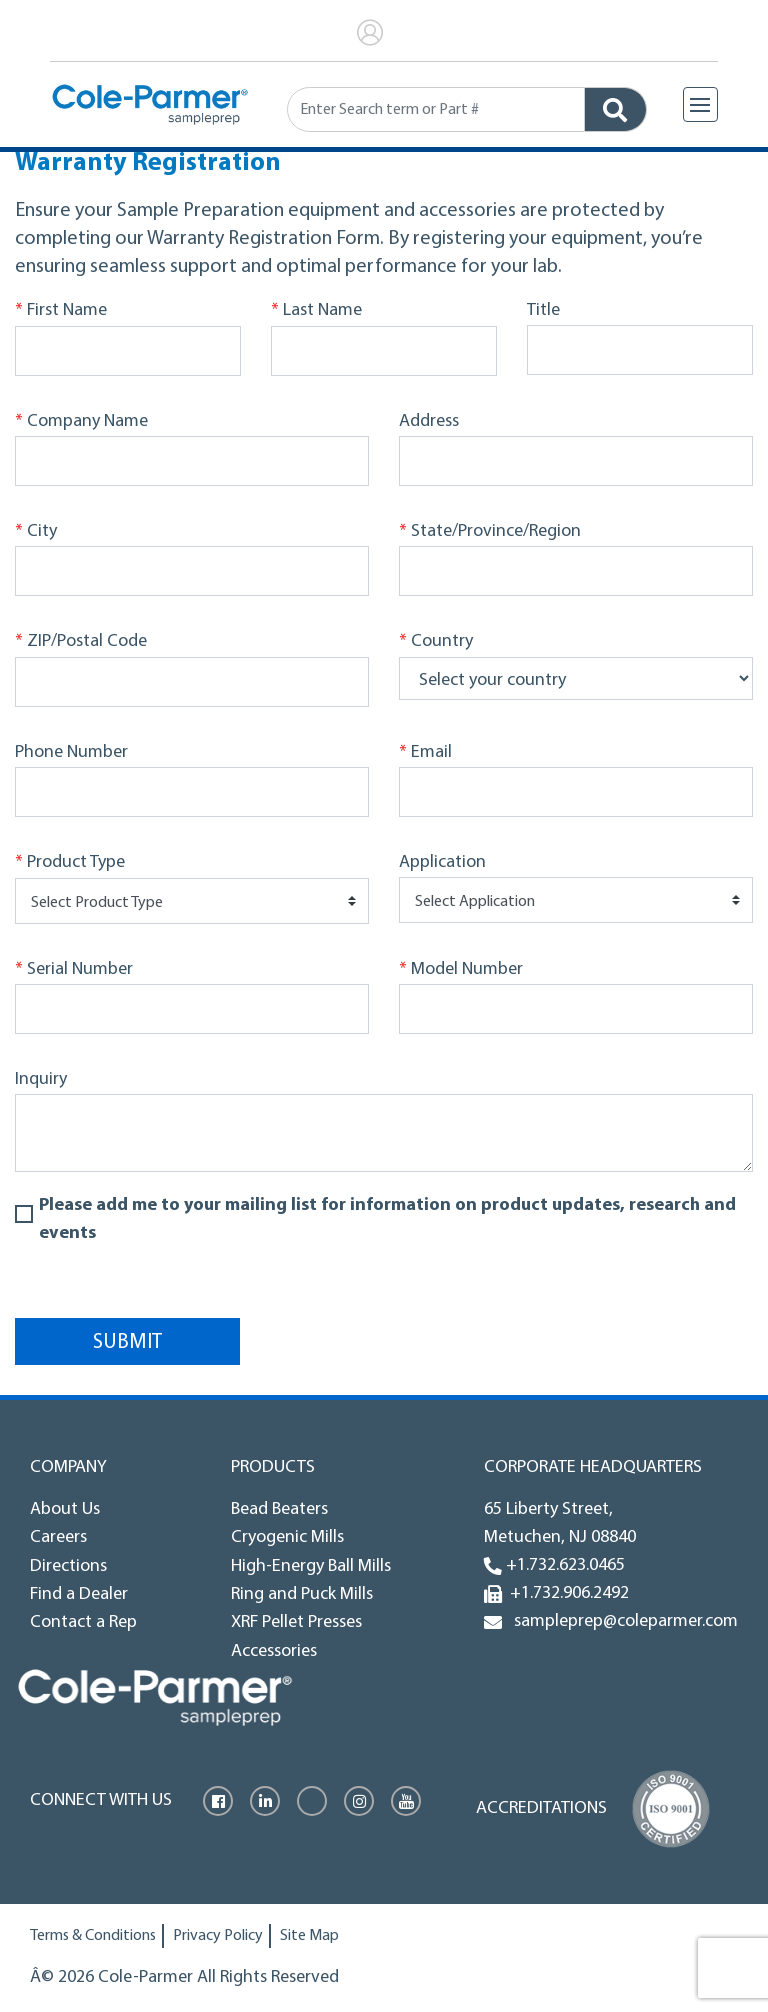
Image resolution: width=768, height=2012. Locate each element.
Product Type (70, 863)
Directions (68, 1566)
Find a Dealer (79, 1594)
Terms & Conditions (93, 1936)
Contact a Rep (83, 1622)
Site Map (309, 1936)
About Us (65, 1509)
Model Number (461, 970)
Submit (127, 1342)
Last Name (316, 311)
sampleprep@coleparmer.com (622, 1621)
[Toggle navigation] (700, 104)
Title (543, 310)
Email (425, 753)
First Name (61, 311)
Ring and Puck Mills (302, 1594)
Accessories (274, 1651)
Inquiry (41, 1079)
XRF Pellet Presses (296, 1622)
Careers (58, 1537)
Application (442, 862)
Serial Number (74, 970)
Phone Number (71, 752)
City (36, 532)
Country (436, 642)
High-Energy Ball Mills (311, 1566)
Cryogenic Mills (287, 1537)
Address (429, 421)
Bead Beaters (279, 1509)
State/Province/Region (490, 532)
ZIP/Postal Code (81, 642)
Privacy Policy (218, 1936)
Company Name (81, 422)
